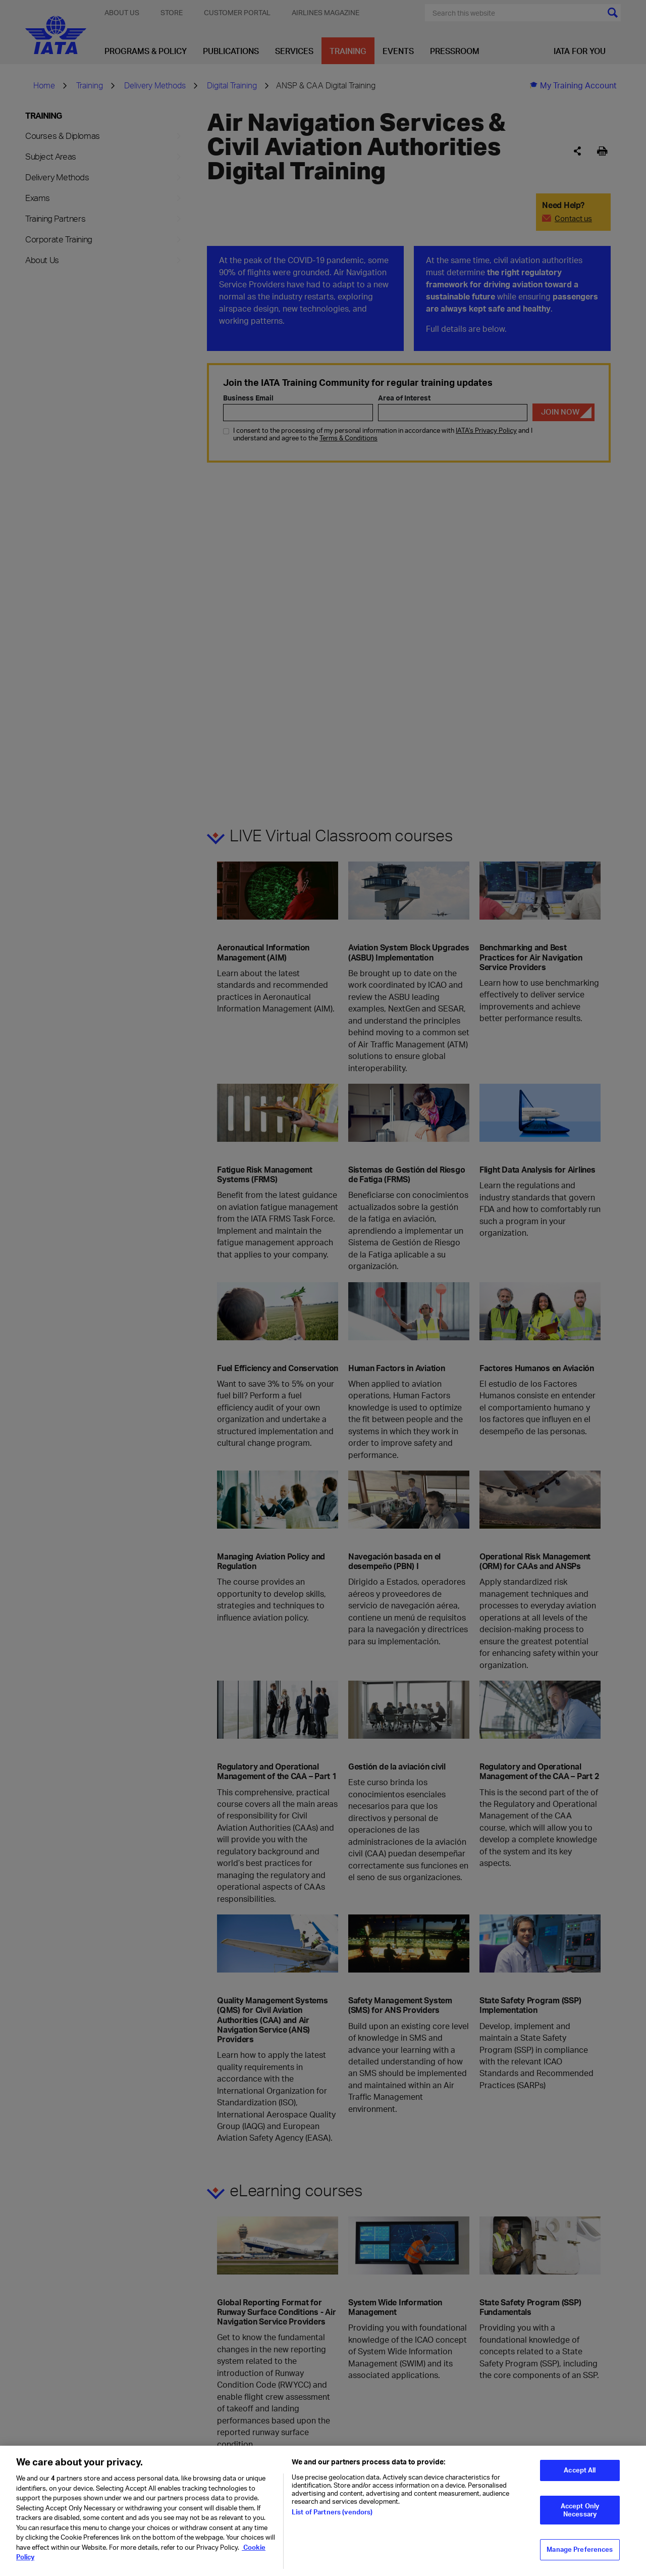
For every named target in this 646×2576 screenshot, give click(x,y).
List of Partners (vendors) (332, 2518)
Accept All (580, 2476)
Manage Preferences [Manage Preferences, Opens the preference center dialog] (580, 2555)
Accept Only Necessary (580, 2516)
